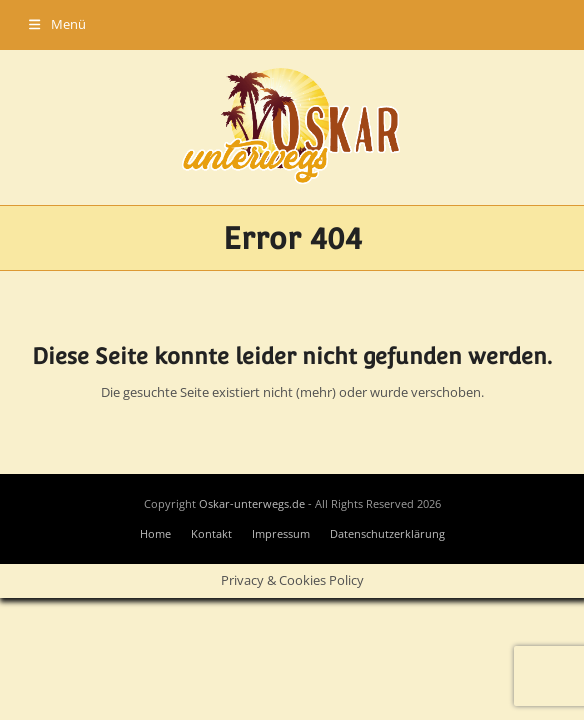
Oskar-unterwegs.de (252, 503)
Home (155, 533)
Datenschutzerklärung (387, 533)
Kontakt (211, 533)
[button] (57, 24)
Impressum (281, 533)
